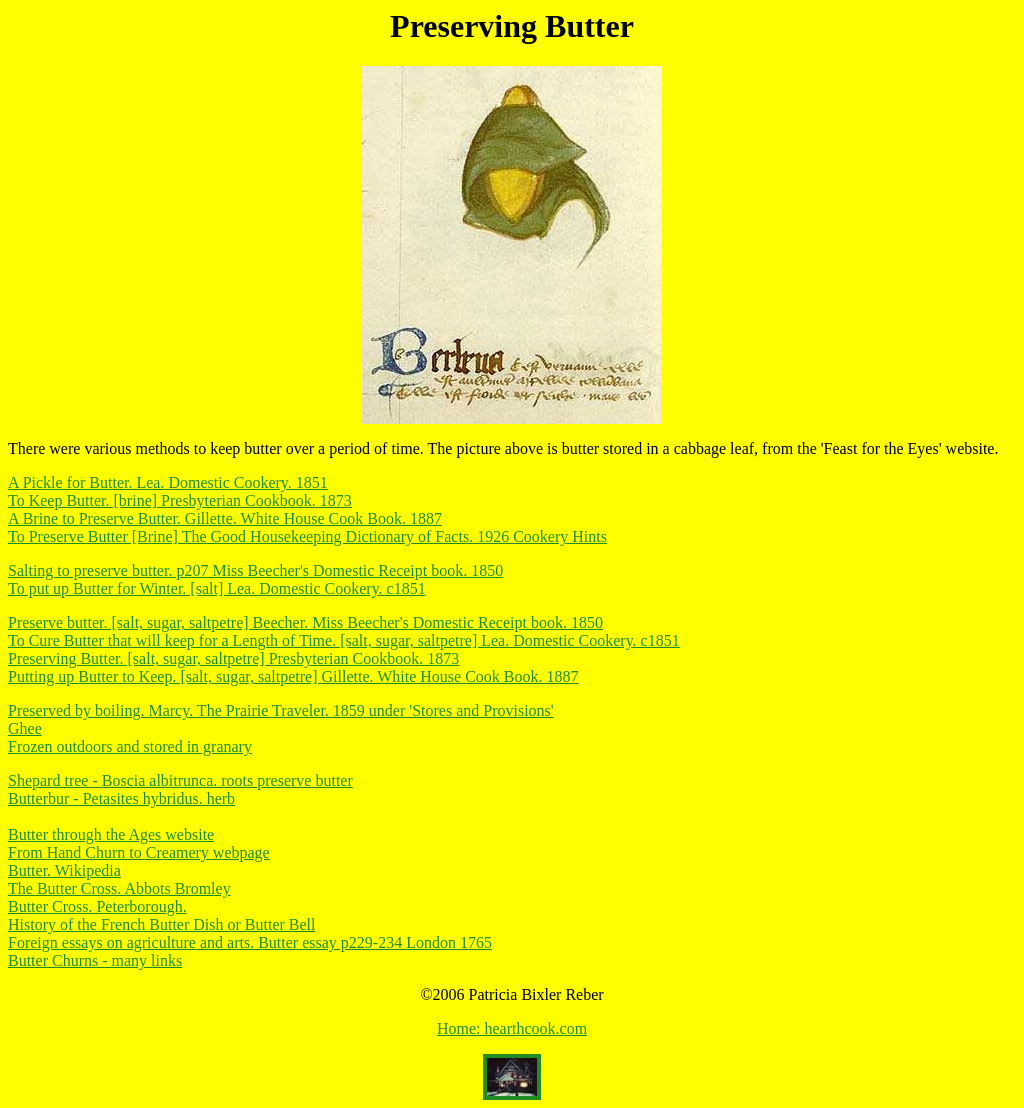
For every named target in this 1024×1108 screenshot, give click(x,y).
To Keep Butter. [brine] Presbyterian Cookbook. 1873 (180, 500)
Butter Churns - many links (95, 960)
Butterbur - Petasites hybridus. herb (121, 798)
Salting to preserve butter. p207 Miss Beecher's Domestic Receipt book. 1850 (255, 570)
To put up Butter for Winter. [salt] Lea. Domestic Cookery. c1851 (217, 588)
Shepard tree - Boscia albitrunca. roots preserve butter (180, 780)
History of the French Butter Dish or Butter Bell (162, 924)
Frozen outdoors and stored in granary (130, 746)
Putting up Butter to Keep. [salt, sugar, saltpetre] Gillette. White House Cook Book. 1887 (293, 676)
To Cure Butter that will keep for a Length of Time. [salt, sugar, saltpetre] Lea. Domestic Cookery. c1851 (344, 640)
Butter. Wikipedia (64, 870)
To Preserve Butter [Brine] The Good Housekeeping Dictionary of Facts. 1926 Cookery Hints (307, 536)
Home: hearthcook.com (512, 1028)
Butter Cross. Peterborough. (97, 906)
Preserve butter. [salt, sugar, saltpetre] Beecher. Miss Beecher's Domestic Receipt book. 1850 (305, 622)
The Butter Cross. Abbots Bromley (119, 888)
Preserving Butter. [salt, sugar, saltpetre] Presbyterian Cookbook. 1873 (233, 658)
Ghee (25, 728)
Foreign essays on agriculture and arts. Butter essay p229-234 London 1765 (250, 942)
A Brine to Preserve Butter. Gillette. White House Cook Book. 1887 (225, 518)
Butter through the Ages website (111, 834)
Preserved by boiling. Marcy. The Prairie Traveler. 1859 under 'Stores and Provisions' (281, 710)
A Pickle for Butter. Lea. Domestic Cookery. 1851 (168, 482)
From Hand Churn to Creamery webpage (139, 852)
